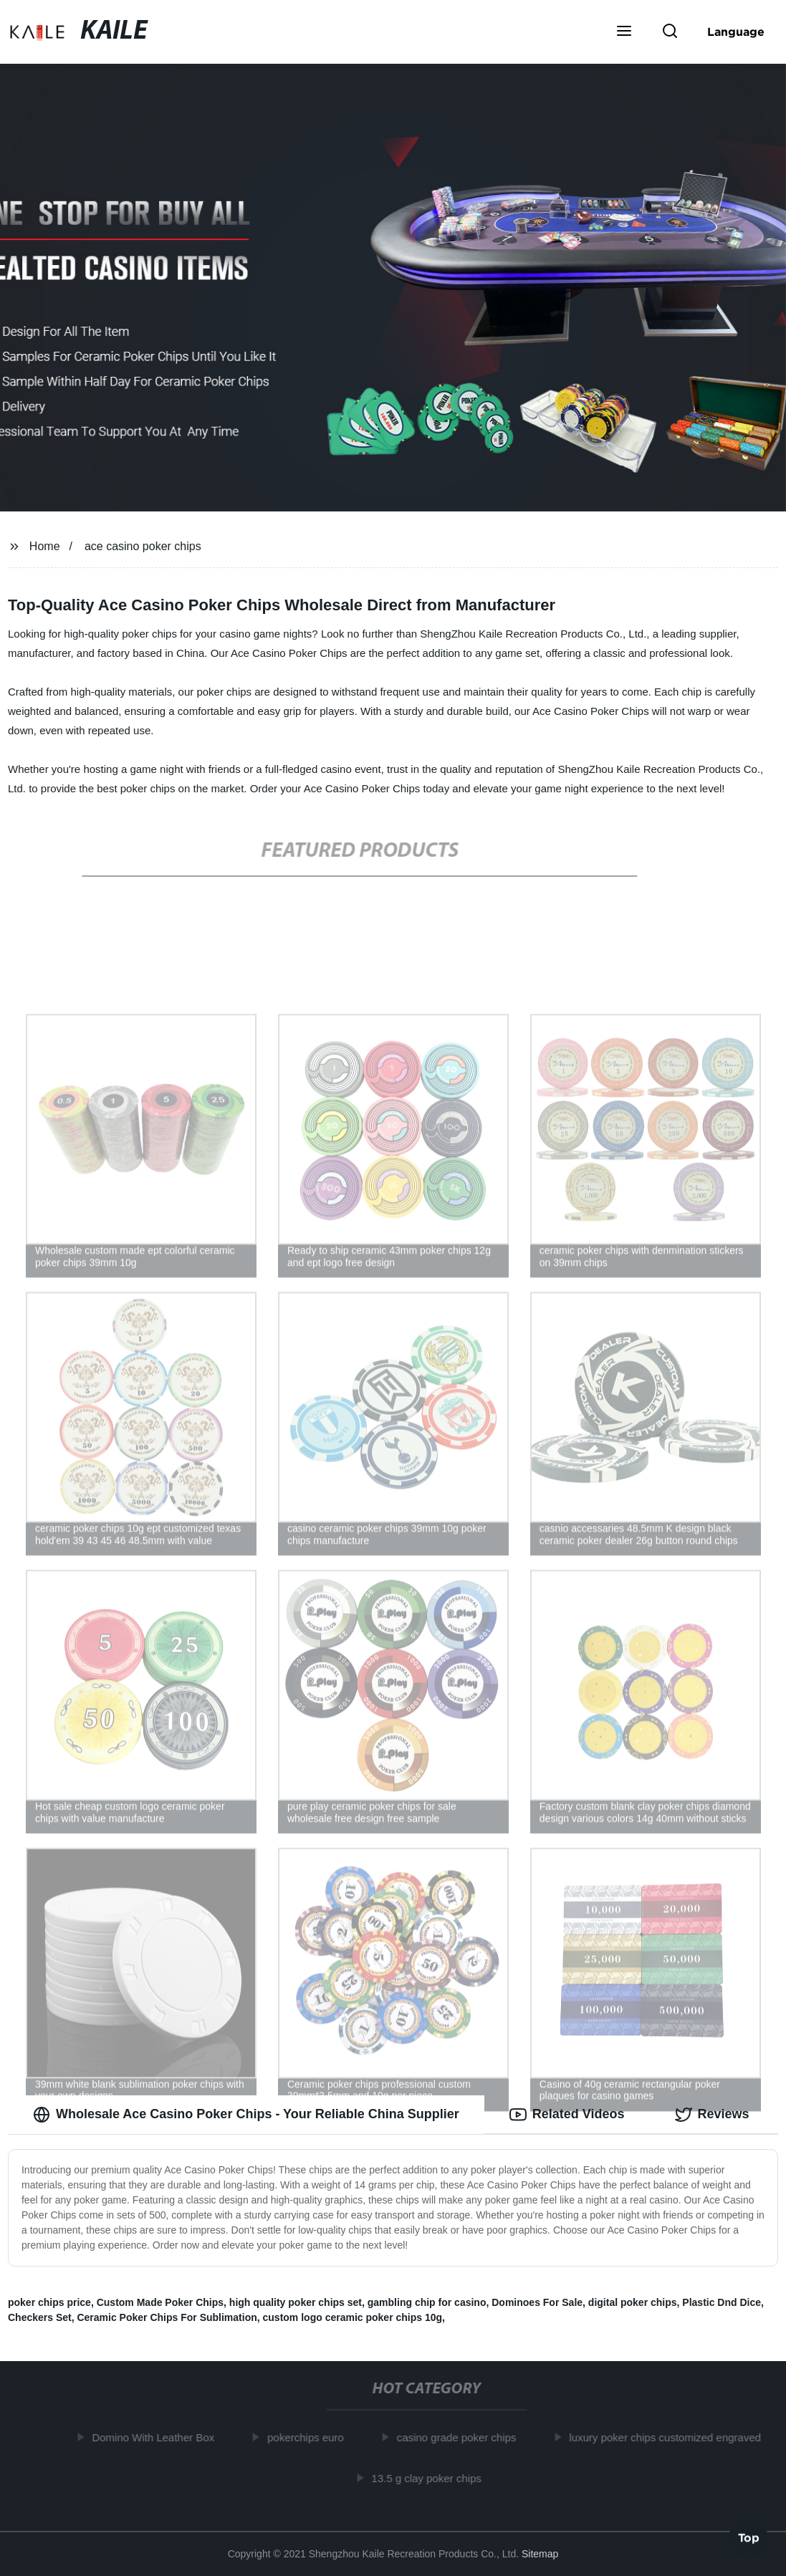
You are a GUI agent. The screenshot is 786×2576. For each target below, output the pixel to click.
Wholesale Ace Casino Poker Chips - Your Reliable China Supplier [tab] (246, 2114)
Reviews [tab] (712, 2114)
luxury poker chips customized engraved (668, 2437)
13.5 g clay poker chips (429, 2478)
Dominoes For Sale (537, 2302)
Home (44, 546)
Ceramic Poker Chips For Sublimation (167, 2317)
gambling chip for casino (427, 2302)
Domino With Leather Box (156, 2437)
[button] (624, 32)
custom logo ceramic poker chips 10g (353, 2317)
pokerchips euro (308, 2437)
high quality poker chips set (295, 2302)
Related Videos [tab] (567, 2114)
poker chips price (49, 2302)
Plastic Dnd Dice (721, 2302)
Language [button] (736, 31)
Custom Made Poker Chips (160, 2302)
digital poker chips (632, 2302)
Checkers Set (40, 2317)
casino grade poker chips (459, 2437)
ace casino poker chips (143, 546)
